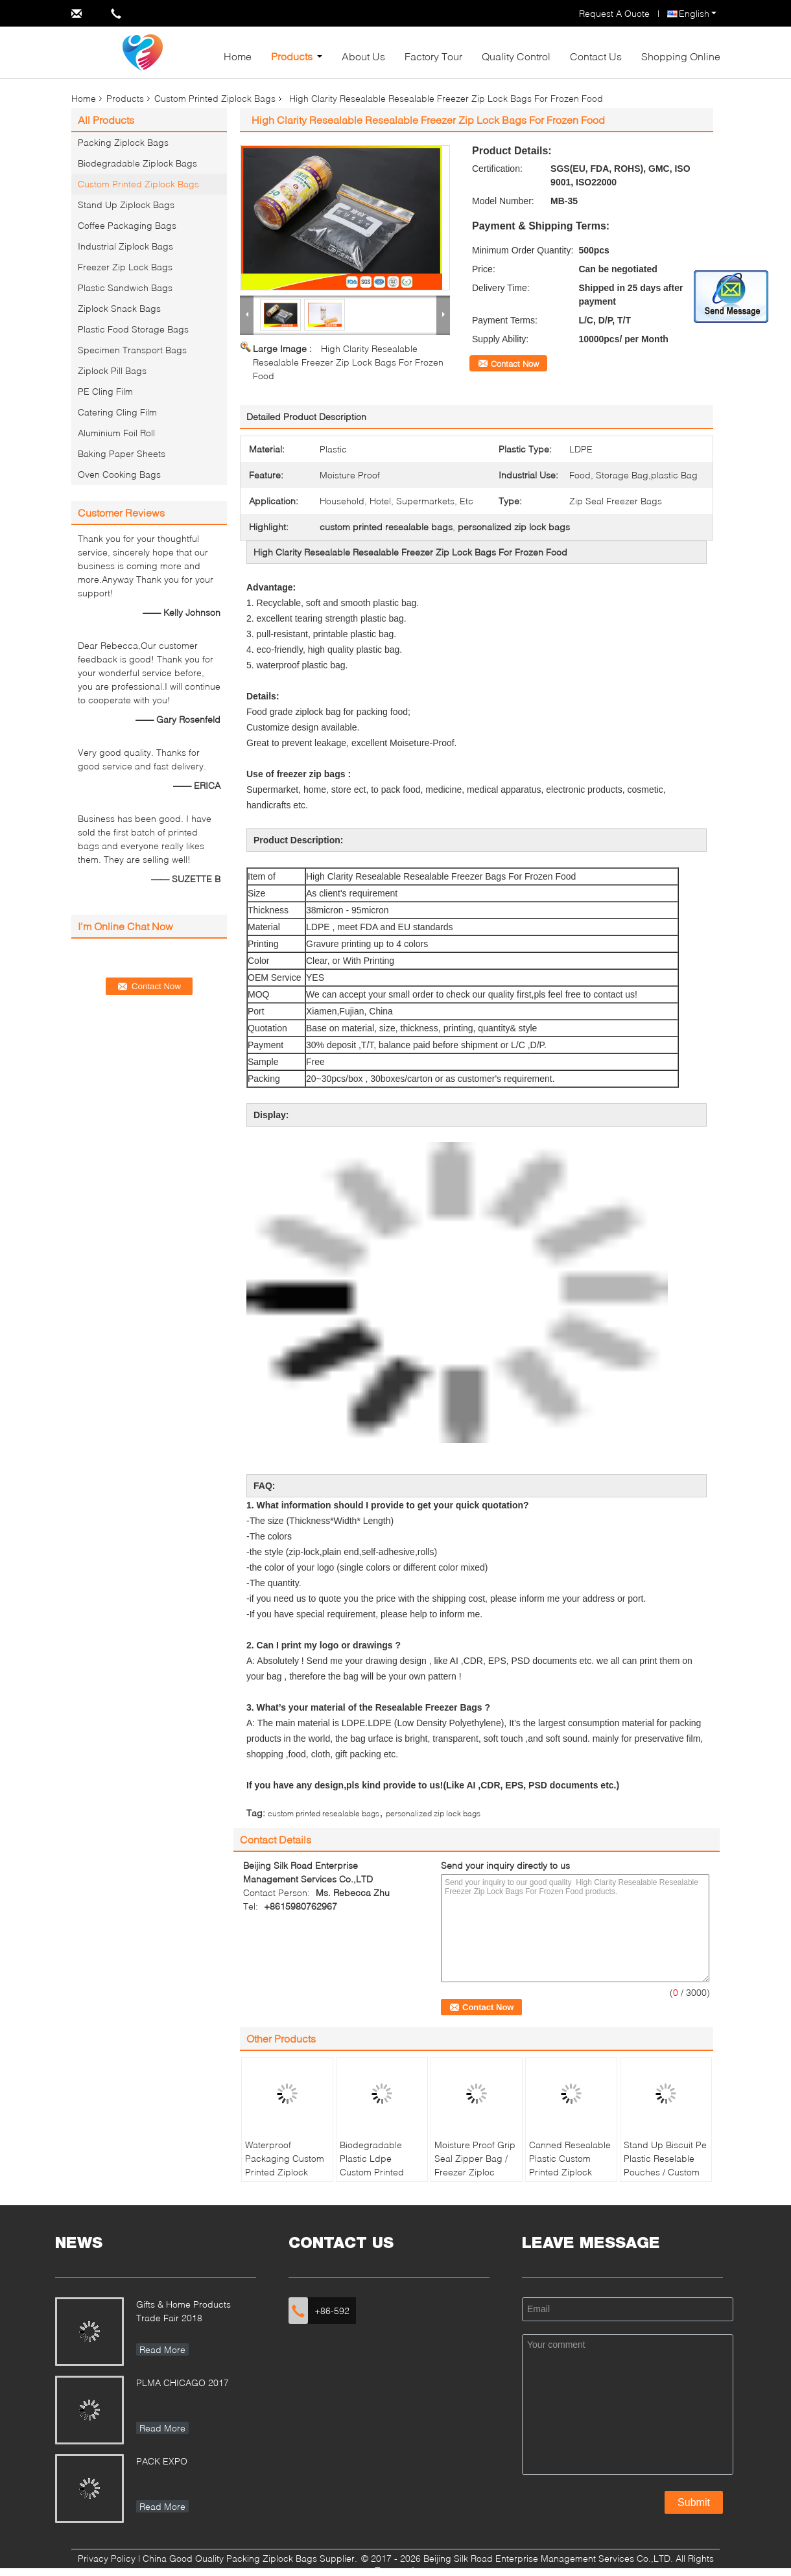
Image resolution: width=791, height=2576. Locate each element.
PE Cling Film (105, 391)
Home (238, 56)
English (697, 13)
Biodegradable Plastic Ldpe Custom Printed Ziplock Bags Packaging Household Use (372, 2178)
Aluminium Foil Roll (116, 432)
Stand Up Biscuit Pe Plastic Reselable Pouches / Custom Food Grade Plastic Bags (665, 2172)
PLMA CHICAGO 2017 (182, 2382)
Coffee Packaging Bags (127, 225)
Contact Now (515, 363)
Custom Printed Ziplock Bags (215, 98)
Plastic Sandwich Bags (125, 287)
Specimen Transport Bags (132, 349)
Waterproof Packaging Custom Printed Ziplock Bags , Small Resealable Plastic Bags (284, 2178)
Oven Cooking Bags (119, 474)
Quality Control (516, 56)
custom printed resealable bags (323, 1813)
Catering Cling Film (117, 411)
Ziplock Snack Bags (119, 308)
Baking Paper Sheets (121, 453)
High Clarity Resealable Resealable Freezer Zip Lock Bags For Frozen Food (348, 362)
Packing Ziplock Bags (123, 142)
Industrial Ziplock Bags (125, 246)
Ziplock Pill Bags (112, 370)
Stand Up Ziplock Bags (126, 204)
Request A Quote (614, 13)
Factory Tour (433, 56)
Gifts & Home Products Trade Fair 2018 (183, 2311)
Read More (162, 2349)
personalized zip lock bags (433, 1813)
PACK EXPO (161, 2460)
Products (292, 56)
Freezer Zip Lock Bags (125, 266)
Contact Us (596, 56)
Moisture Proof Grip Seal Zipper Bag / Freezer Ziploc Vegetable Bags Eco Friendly (474, 2172)
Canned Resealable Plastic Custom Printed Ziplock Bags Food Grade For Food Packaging (570, 2178)
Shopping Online (680, 56)
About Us (363, 56)
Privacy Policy (107, 2558)
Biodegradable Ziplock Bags (137, 163)
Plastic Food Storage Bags (133, 328)
